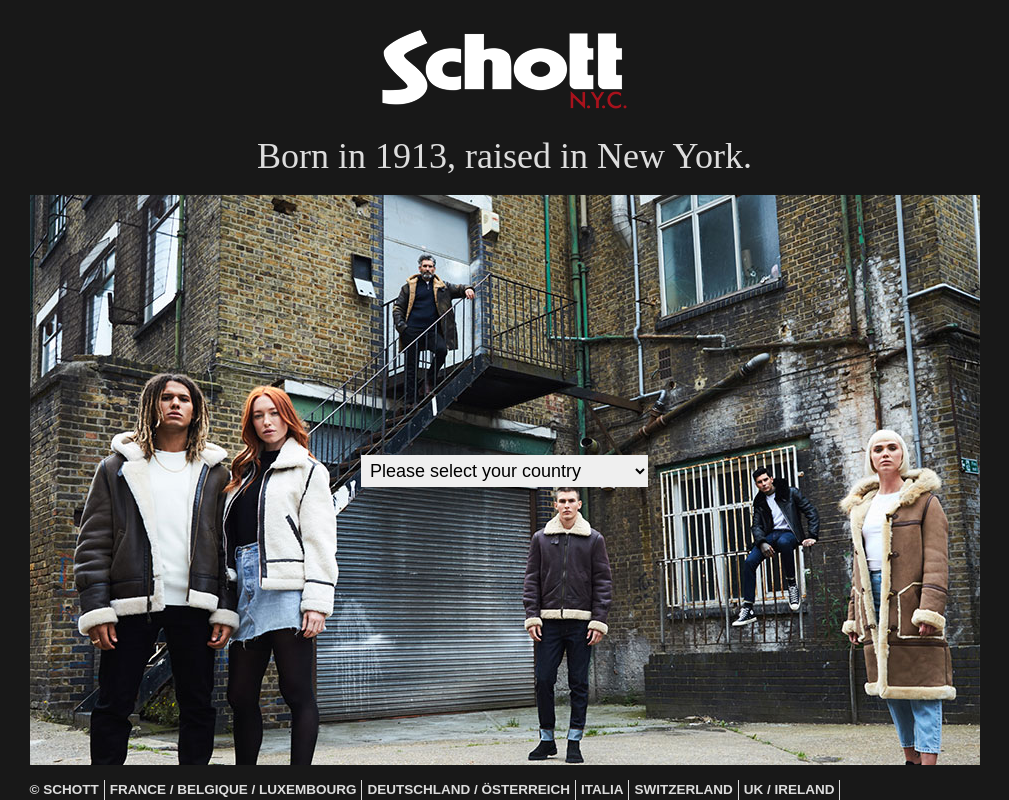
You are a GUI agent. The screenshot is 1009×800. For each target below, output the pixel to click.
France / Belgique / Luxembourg (233, 789)
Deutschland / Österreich (468, 789)
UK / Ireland (789, 789)
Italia (602, 789)
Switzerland (683, 789)
